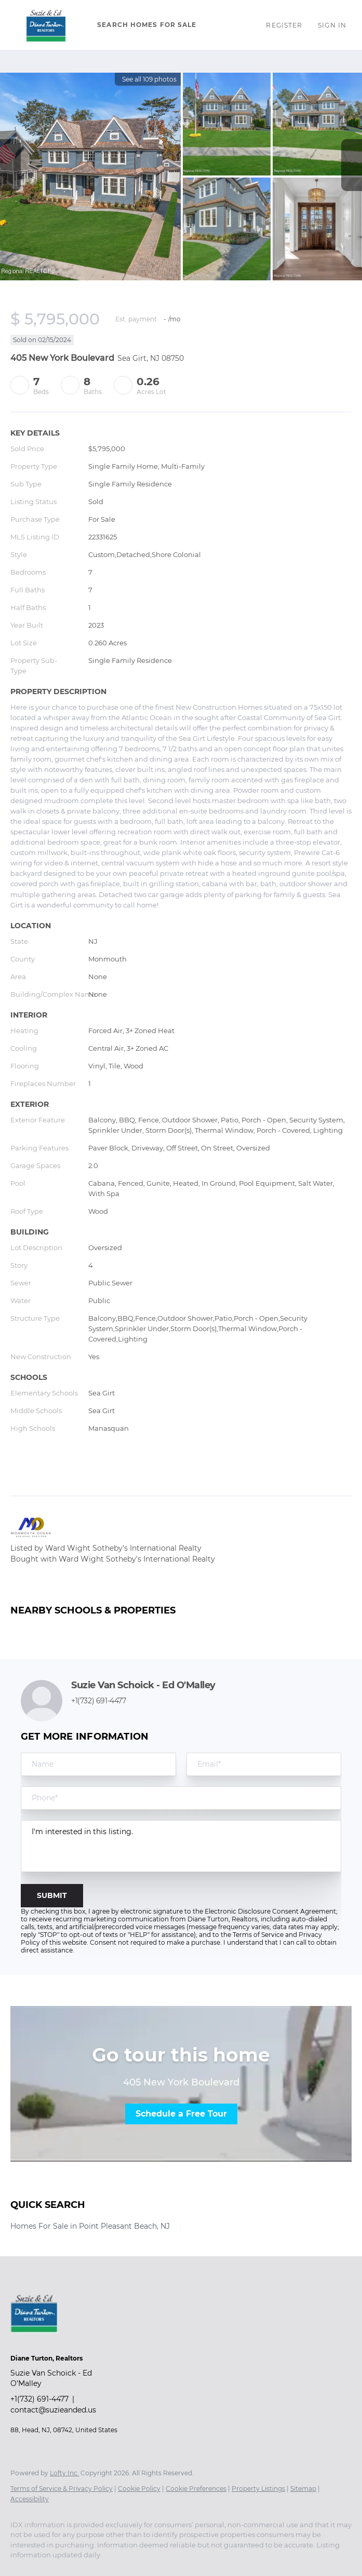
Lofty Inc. (64, 2473)
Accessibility (29, 2499)
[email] (264, 1764)
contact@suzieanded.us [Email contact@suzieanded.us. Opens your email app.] (53, 2410)
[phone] (181, 1798)
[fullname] (98, 1764)
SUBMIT (52, 1895)
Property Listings (258, 2488)
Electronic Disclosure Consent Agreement (270, 1911)
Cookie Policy (139, 2488)
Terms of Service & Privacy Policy (61, 2488)
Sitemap (303, 2488)
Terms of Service (258, 1934)
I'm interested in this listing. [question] (181, 1846)
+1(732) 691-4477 (98, 1700)
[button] (46, 25)
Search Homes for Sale (146, 25)
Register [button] (284, 25)
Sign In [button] (332, 25)
